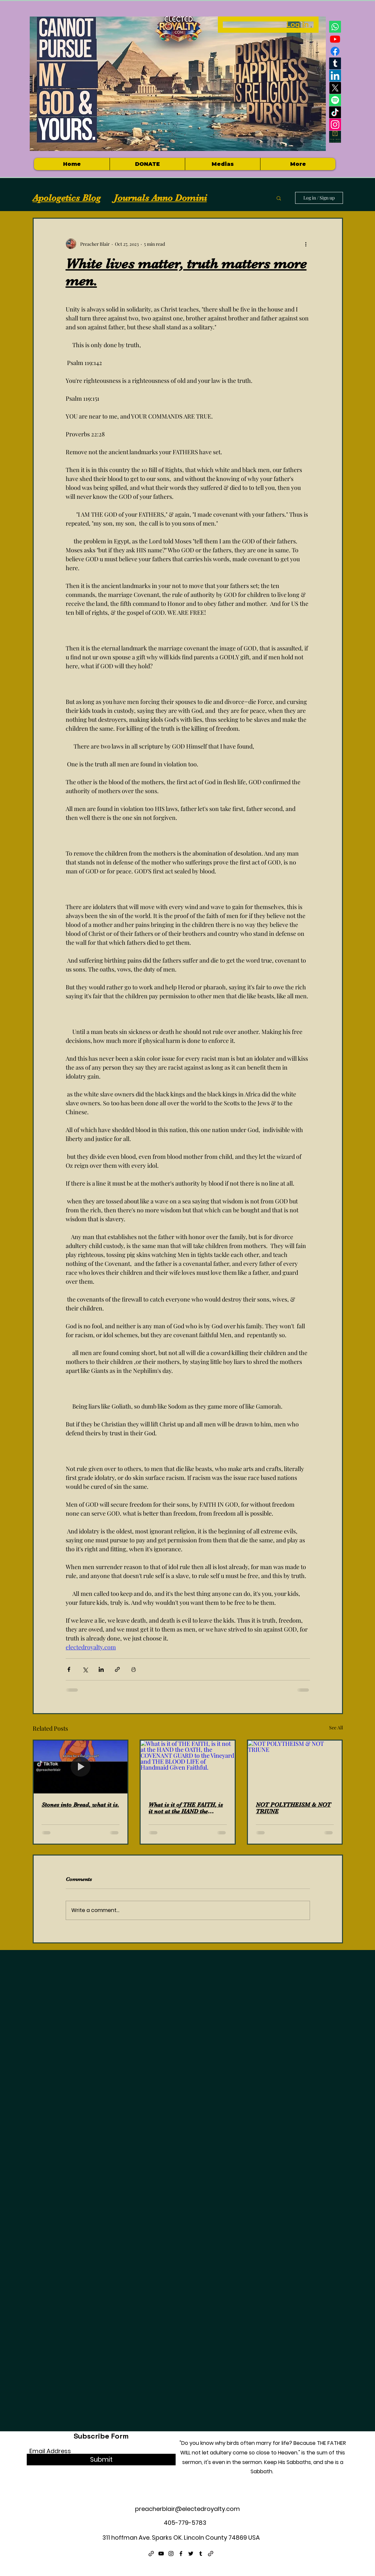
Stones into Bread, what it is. (80, 1804)
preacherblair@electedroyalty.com (187, 2509)
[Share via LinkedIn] (101, 1669)
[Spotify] (335, 100)
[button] (222, 164)
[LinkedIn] (335, 76)
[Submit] (101, 2459)
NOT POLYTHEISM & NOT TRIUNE (293, 1808)
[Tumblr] (335, 63)
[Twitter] (191, 2553)
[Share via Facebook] (69, 1669)
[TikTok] (335, 112)
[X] (335, 88)
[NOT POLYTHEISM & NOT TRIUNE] (295, 1767)
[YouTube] (161, 2553)
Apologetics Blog (67, 198)
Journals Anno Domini (160, 198)
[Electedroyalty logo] (335, 137)
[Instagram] (335, 124)
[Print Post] (133, 1669)
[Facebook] (335, 51)
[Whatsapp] (335, 27)
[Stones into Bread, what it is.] (81, 1767)
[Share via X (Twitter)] (85, 1669)
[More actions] (306, 244)
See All (336, 1727)
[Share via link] (117, 1669)
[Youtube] (335, 39)
